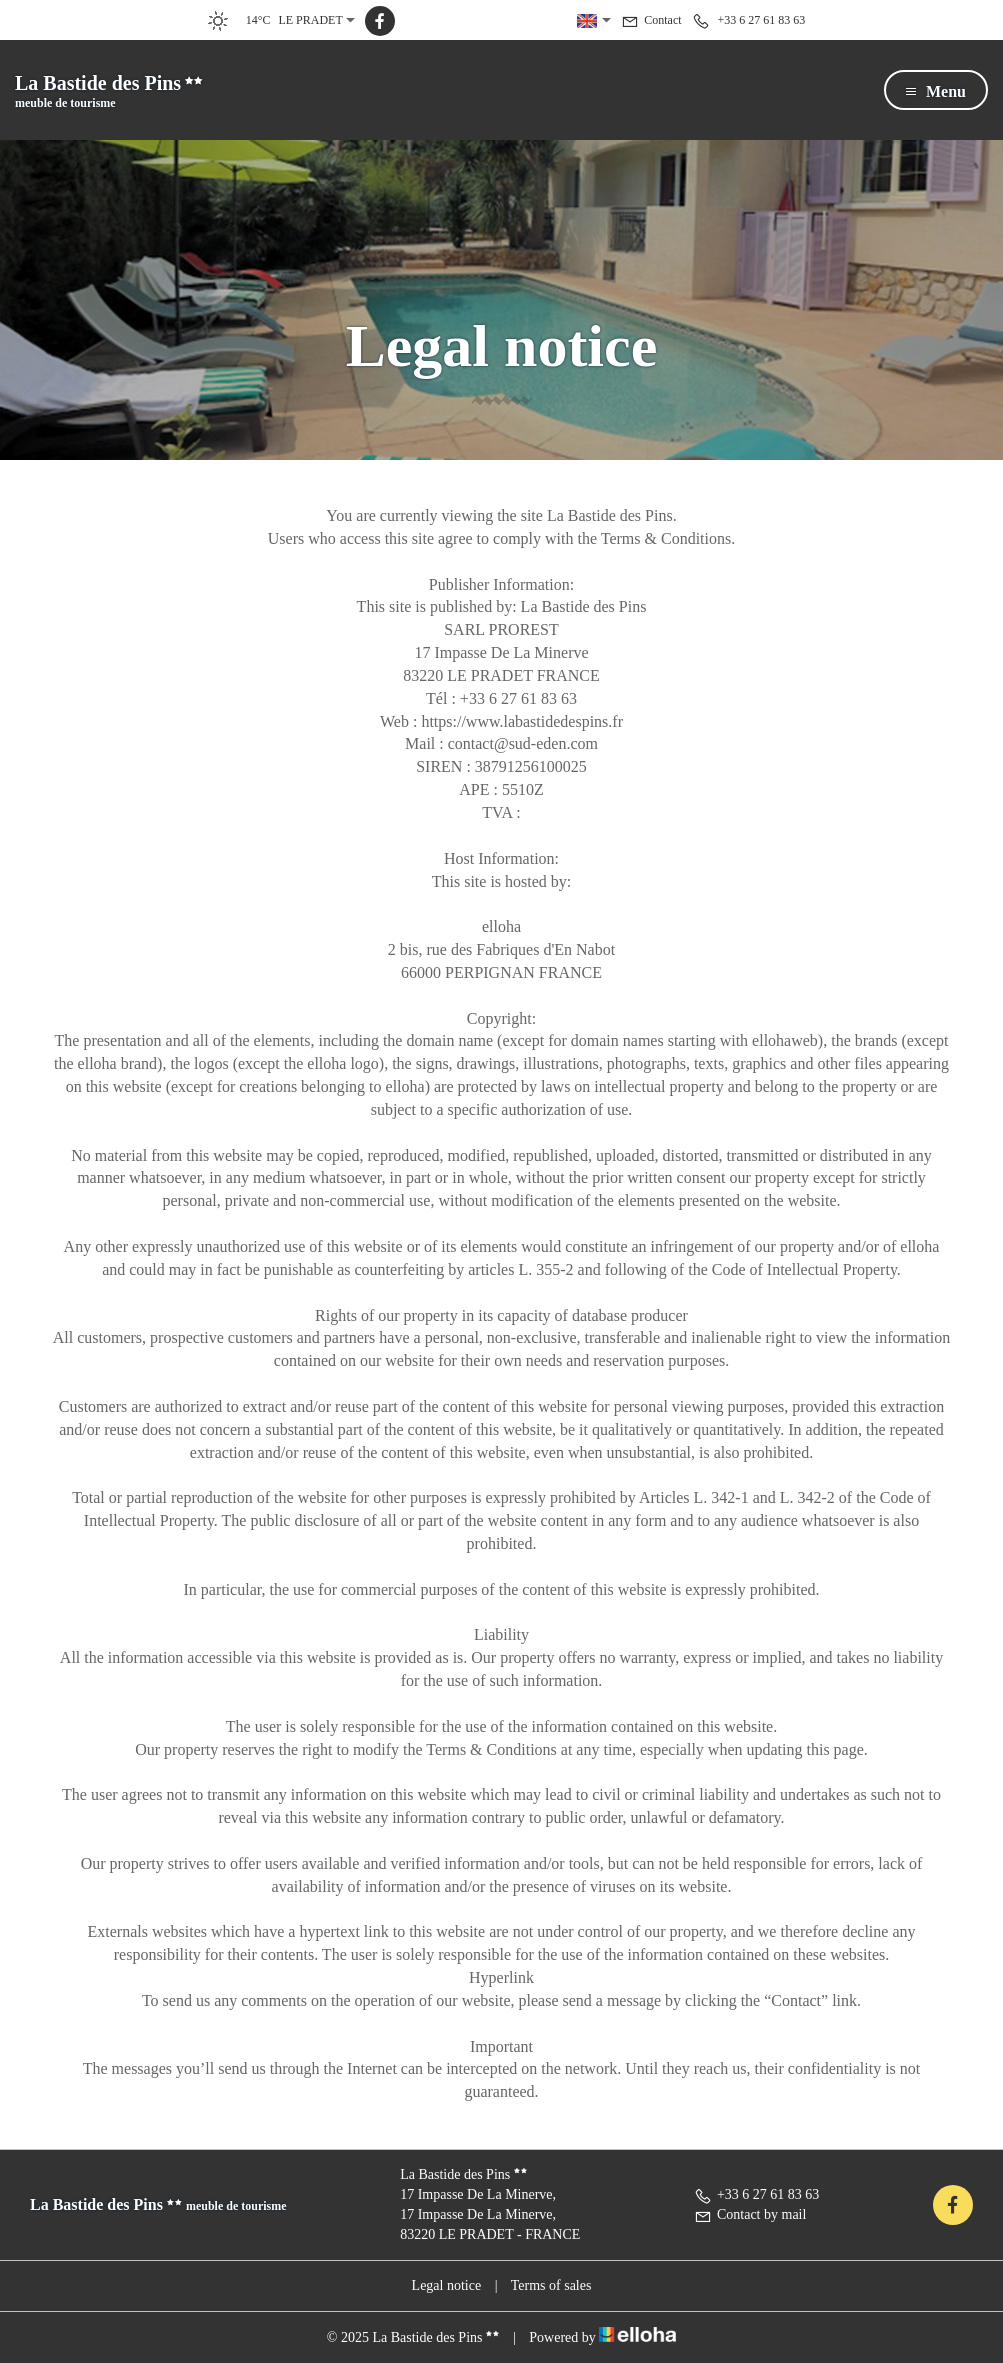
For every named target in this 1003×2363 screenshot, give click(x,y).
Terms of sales (551, 2285)
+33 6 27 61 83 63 (756, 2194)
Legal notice (447, 2285)
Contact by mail (750, 2214)
